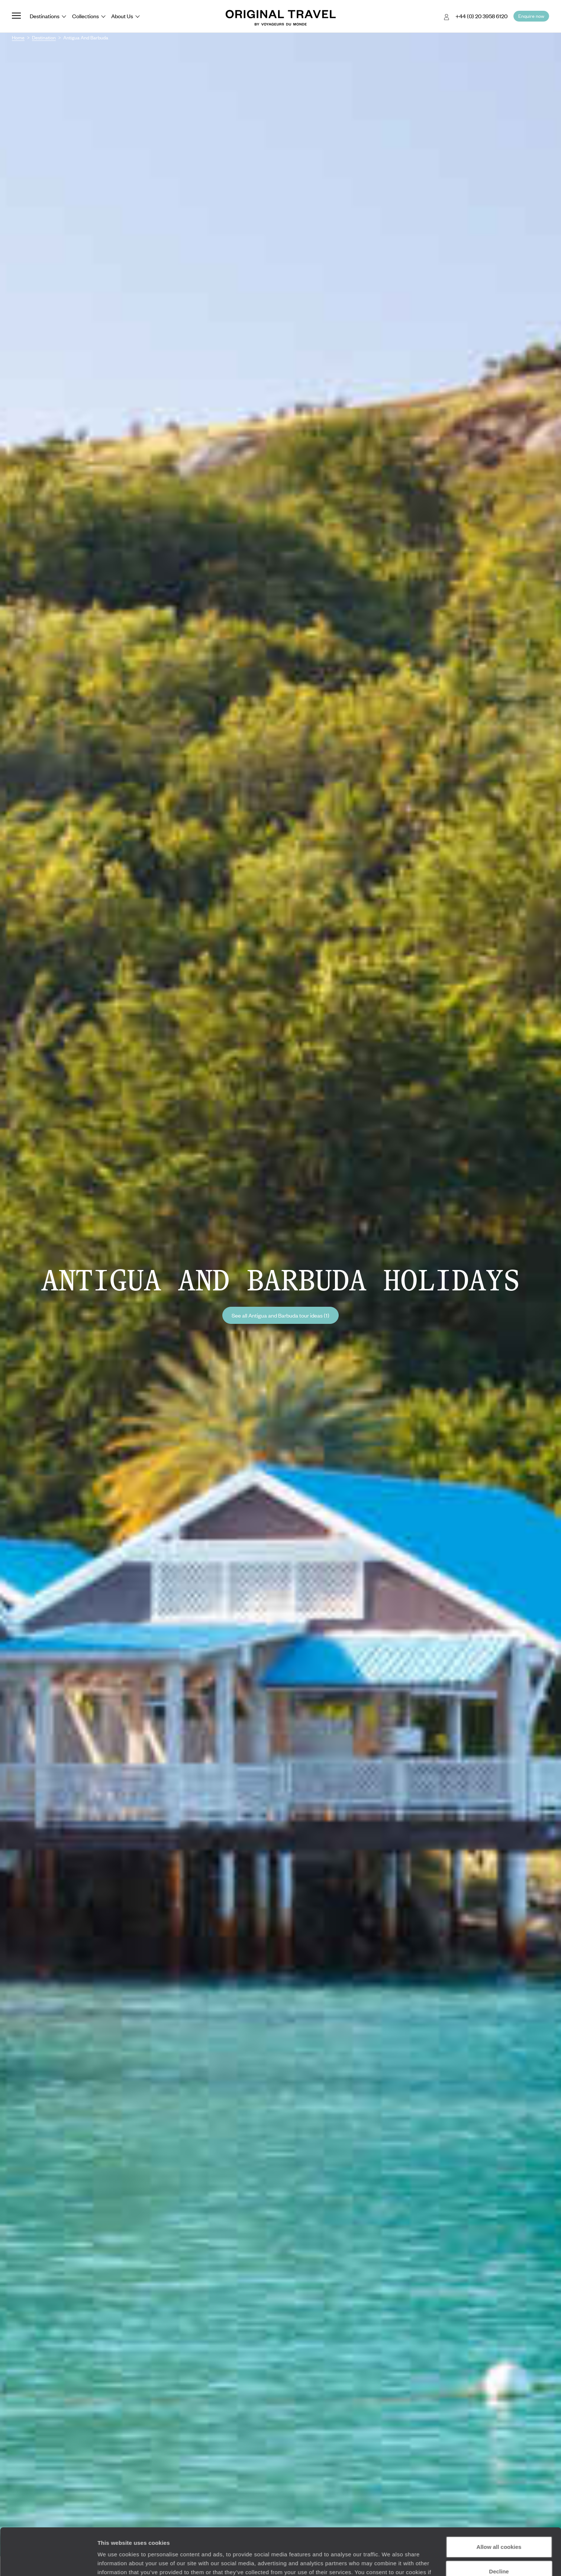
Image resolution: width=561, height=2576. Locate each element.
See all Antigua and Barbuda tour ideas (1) (280, 1315)
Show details (114, 2561)
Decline (499, 2531)
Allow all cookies (499, 2507)
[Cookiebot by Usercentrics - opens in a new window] (48, 2561)
